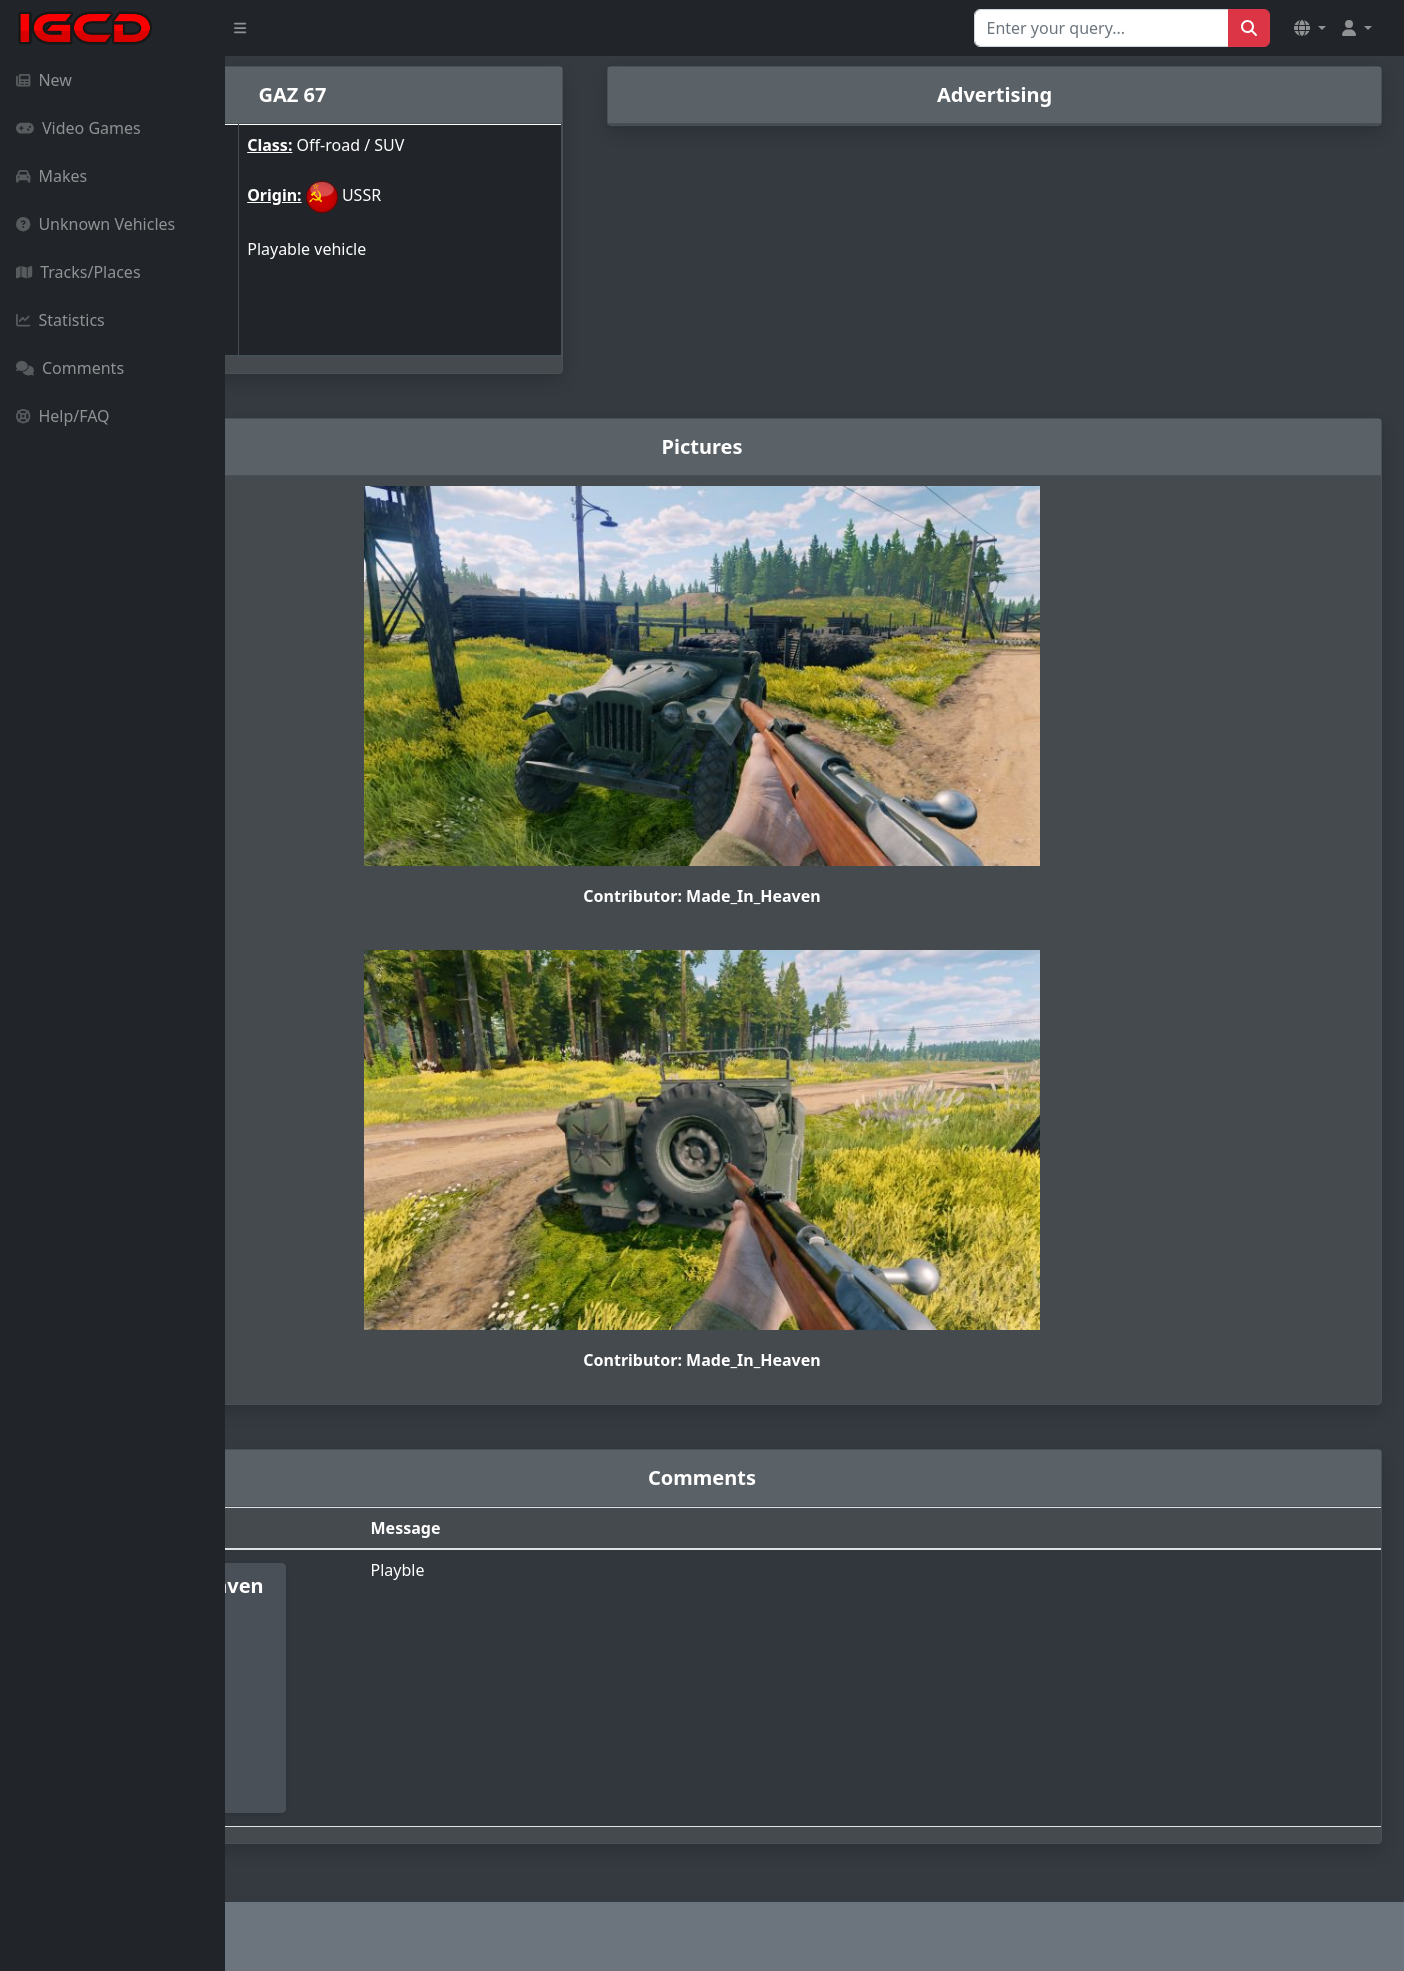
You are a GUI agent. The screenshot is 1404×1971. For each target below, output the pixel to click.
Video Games (78, 128)
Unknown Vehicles (95, 224)
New (44, 80)
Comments (70, 368)
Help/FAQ (63, 416)
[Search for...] (1101, 28)
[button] (1310, 28)
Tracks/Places (78, 272)
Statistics (60, 320)
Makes (51, 176)
